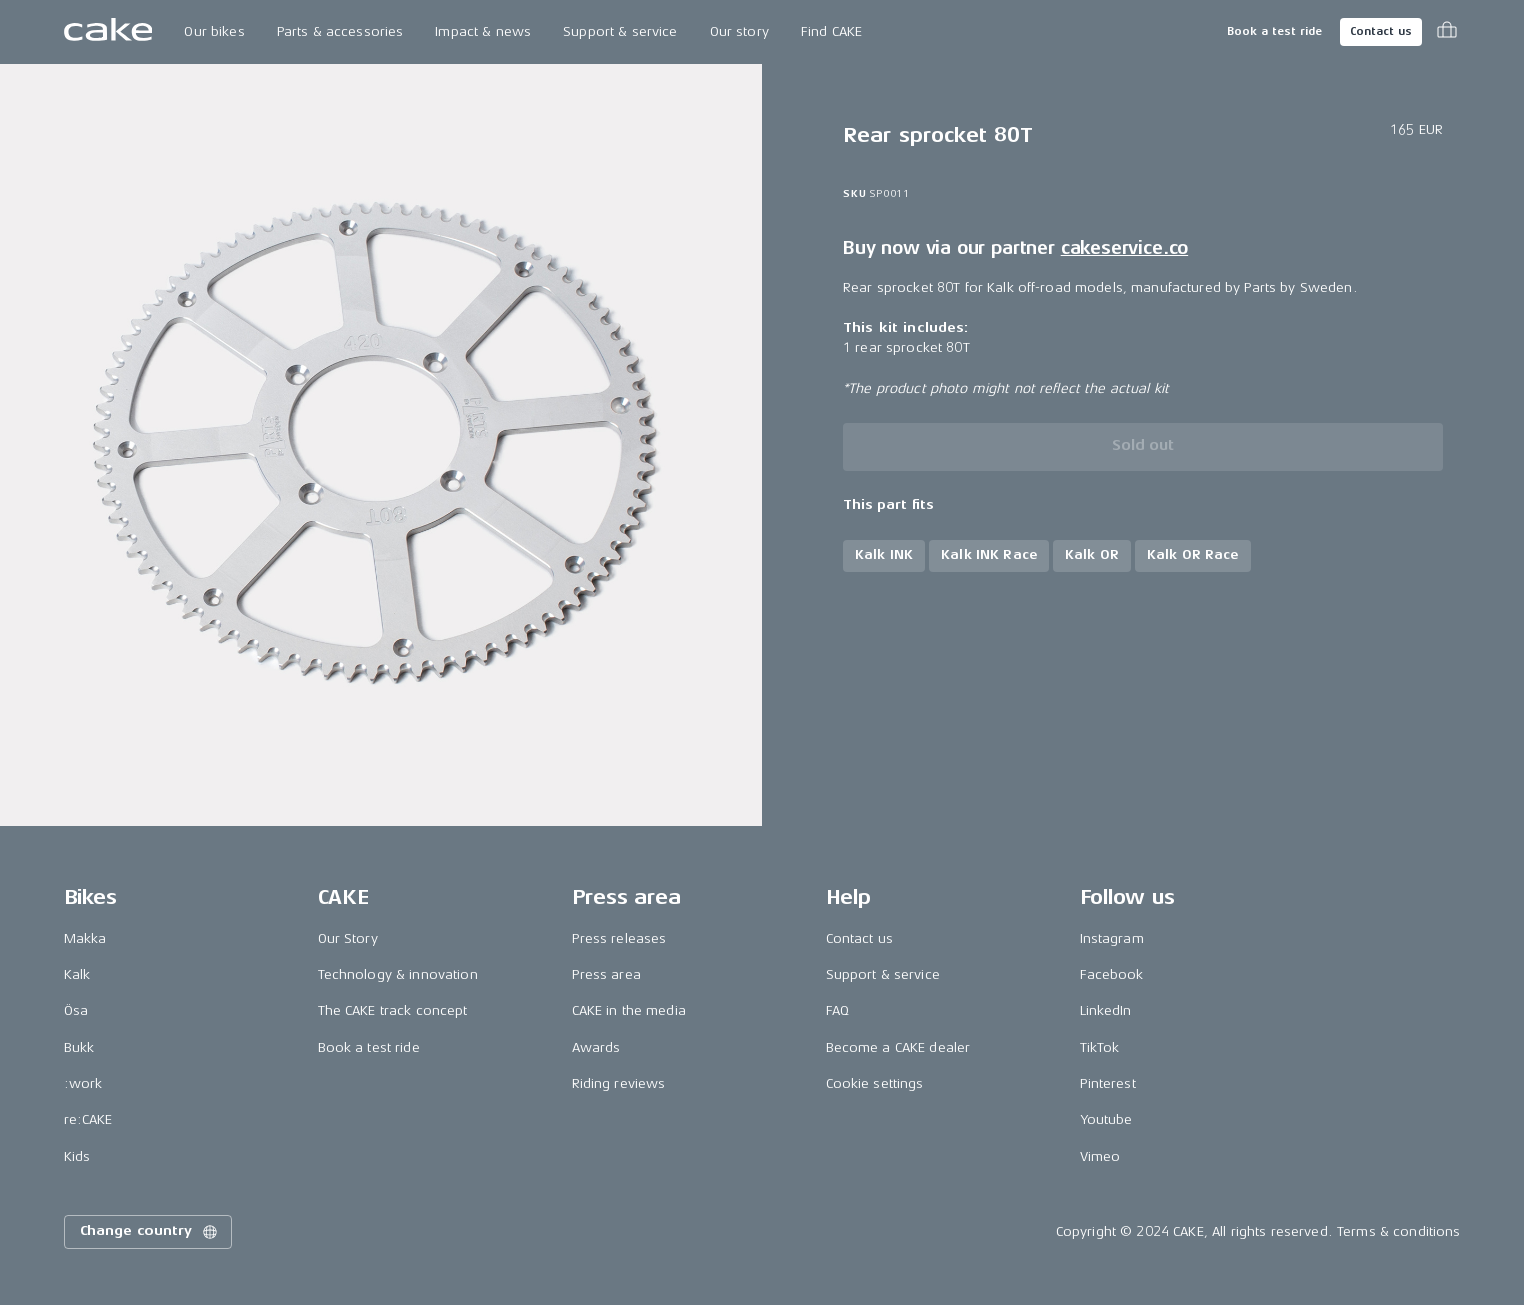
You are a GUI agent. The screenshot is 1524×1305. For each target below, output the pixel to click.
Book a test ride (1274, 31)
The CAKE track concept (393, 1010)
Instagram (1112, 938)
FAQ (837, 1010)
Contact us (1381, 31)
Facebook (1112, 974)
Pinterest (1108, 1083)
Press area (606, 974)
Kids (77, 1156)
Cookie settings (875, 1083)
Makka (85, 938)
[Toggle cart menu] (1447, 32)
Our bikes (214, 31)
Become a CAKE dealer (898, 1047)
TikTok (1100, 1047)
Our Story (348, 938)
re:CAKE (88, 1119)
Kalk (77, 974)
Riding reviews (619, 1083)
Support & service (620, 31)
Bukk (79, 1047)
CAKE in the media (629, 1010)
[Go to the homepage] (108, 32)
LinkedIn (1106, 1010)
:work (83, 1083)
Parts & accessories (340, 31)
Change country (150, 1232)
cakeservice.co (1124, 248)
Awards (596, 1047)
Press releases (619, 938)
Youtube (1106, 1119)
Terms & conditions (1399, 1231)
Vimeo (1100, 1156)
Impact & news (483, 31)
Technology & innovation (398, 974)
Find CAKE (831, 31)
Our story (739, 31)
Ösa (76, 1010)
